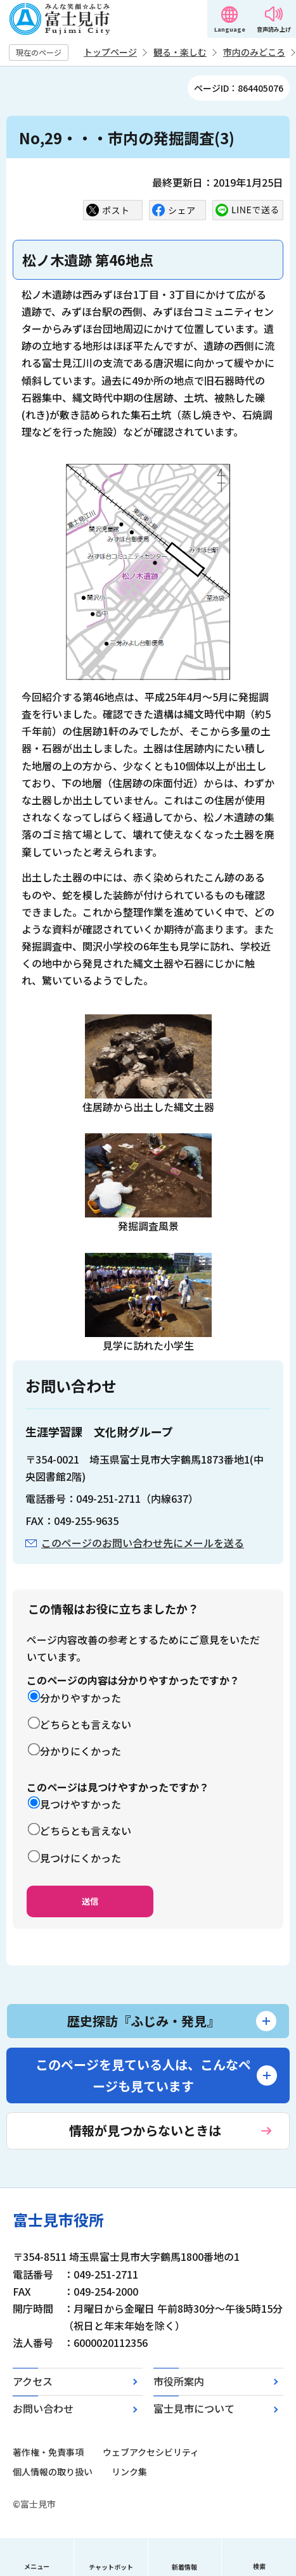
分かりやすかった (80, 1697)
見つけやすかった (80, 1804)
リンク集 (129, 2471)
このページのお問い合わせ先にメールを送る (142, 1542)
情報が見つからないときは (145, 2130)
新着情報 (184, 2567)
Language (229, 29)
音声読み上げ (274, 29)
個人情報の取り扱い (53, 2471)
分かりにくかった (80, 1750)
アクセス (33, 2381)
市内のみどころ (254, 52)
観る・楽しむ (180, 52)
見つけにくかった (80, 1857)
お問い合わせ (43, 2408)
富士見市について (194, 2408)
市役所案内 (178, 2381)
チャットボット (111, 2567)
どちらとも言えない (85, 1724)
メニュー (36, 2566)
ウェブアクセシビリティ (151, 2452)
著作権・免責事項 (48, 2452)
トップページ (110, 52)
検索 (259, 2566)
